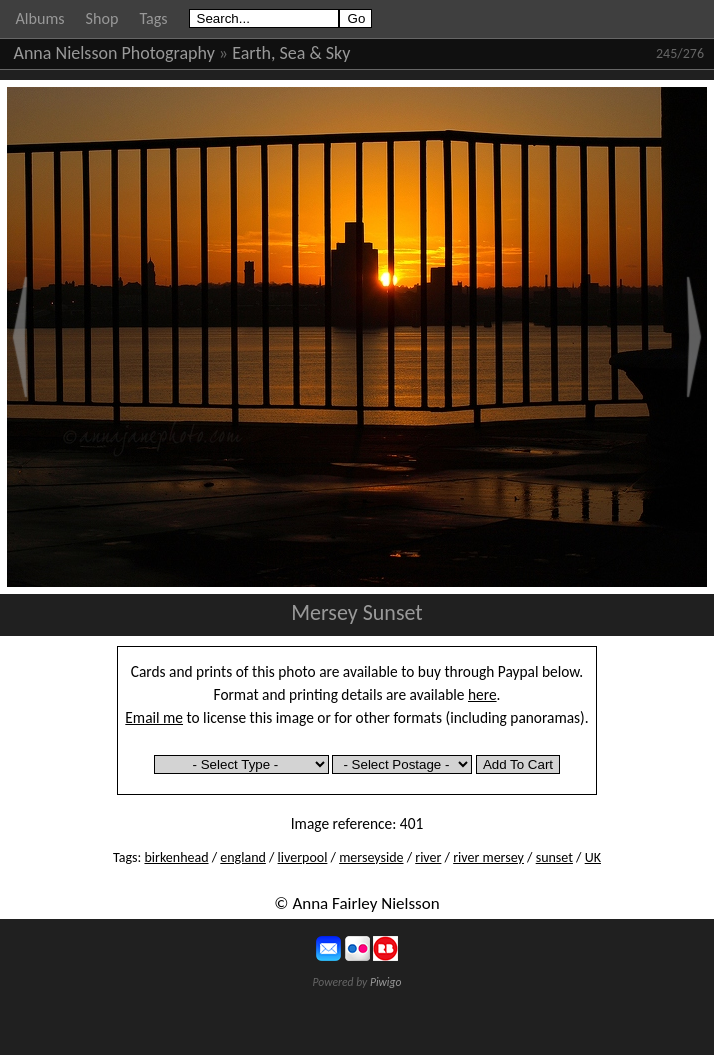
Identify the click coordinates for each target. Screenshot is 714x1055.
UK (593, 857)
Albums (40, 18)
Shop (102, 18)
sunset (554, 857)
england (243, 857)
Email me (154, 717)
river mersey (488, 857)
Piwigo (386, 982)
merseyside (371, 857)
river (428, 857)
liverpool (303, 857)
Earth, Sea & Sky (291, 53)
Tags (153, 18)
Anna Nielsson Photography (114, 53)
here (482, 694)
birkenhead (176, 857)
